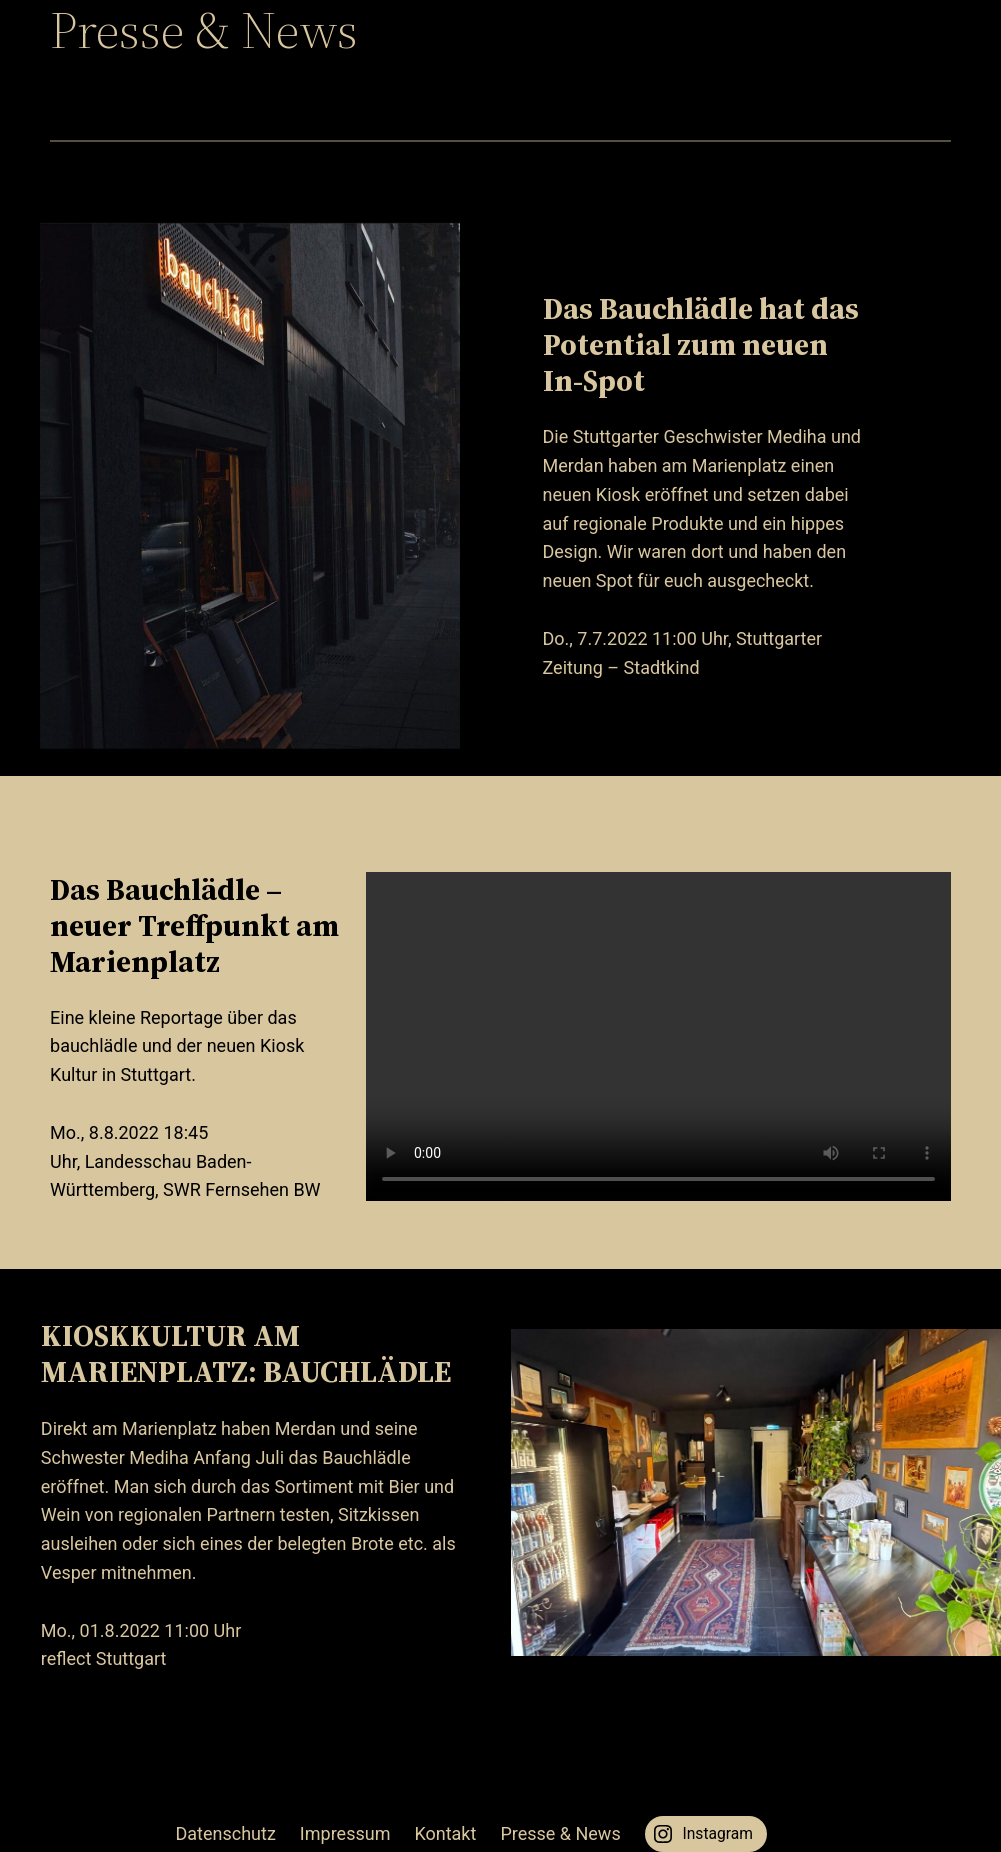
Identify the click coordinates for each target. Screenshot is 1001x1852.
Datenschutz (226, 1833)
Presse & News (560, 1833)
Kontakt (445, 1833)
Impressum (345, 1833)
